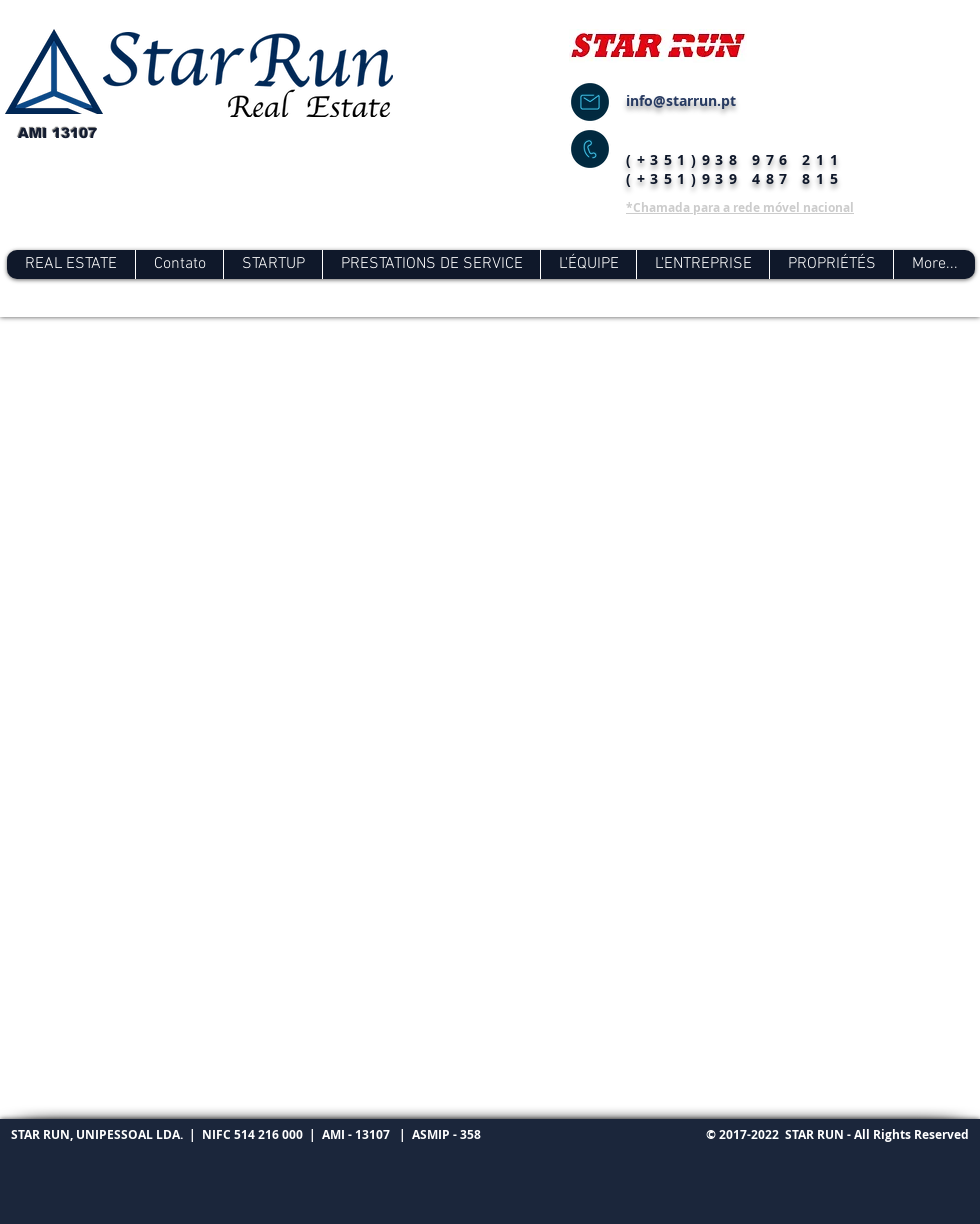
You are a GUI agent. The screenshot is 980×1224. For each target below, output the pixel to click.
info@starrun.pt (681, 100)
